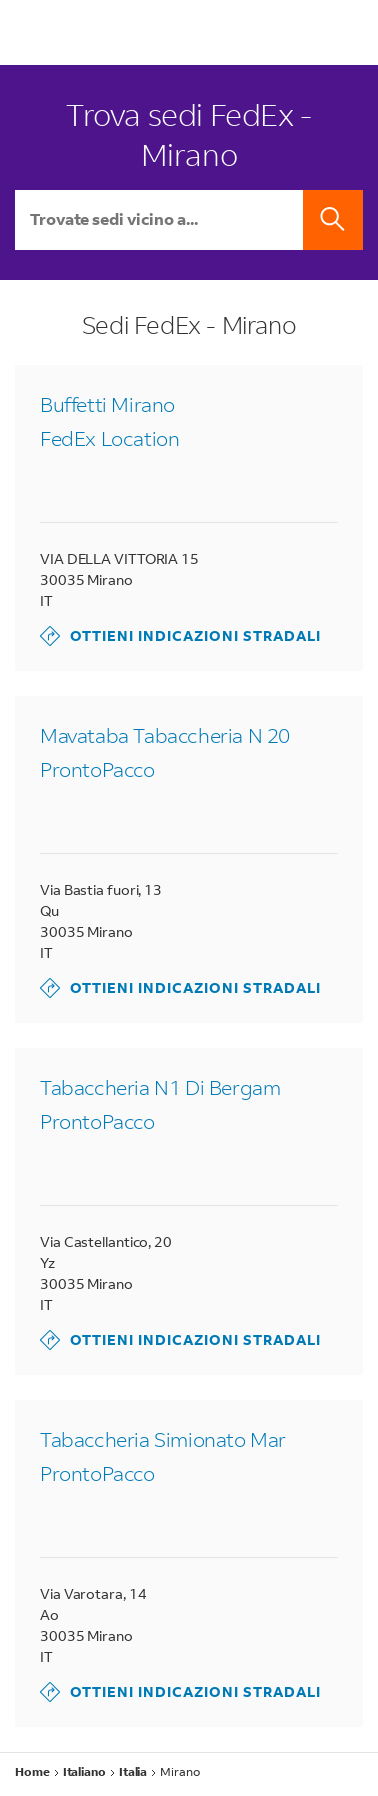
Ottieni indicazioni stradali (180, 636)
